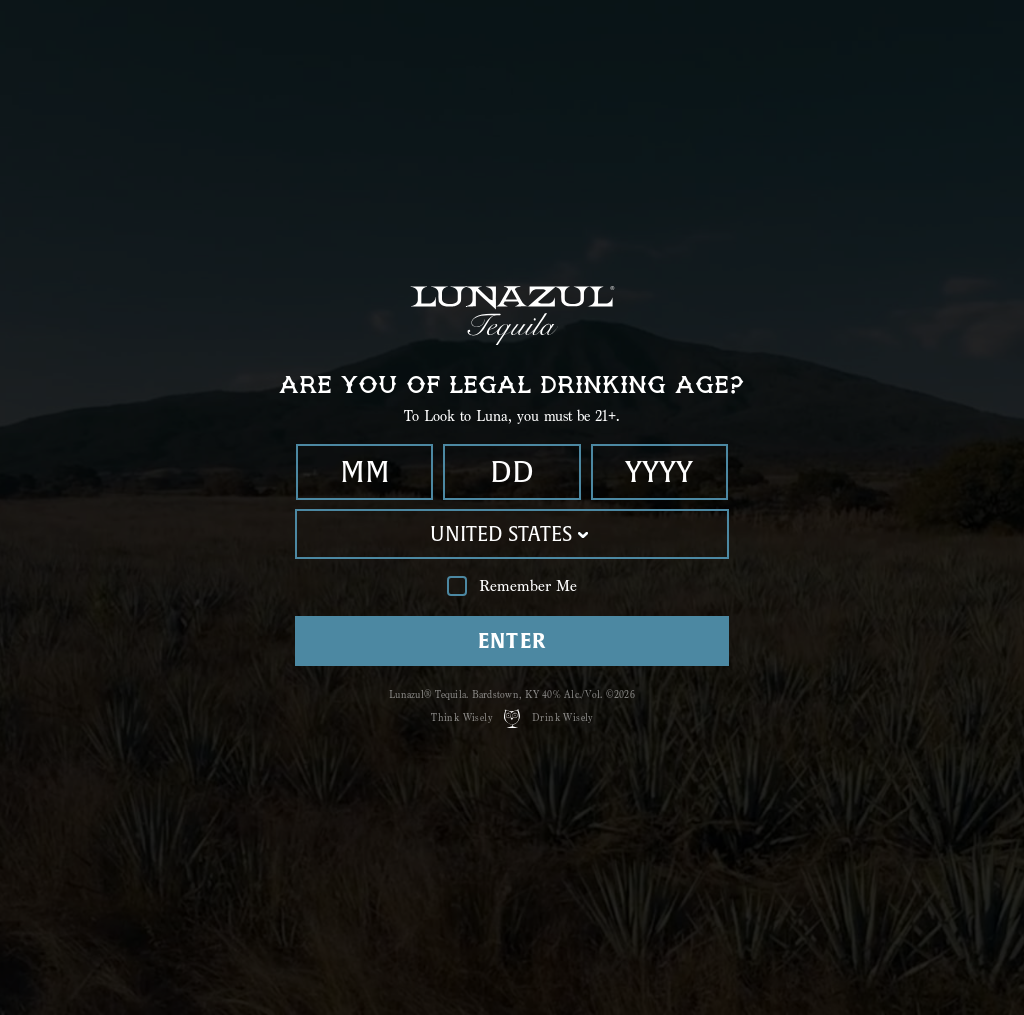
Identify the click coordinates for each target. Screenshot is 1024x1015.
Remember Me (512, 586)
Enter (512, 640)
